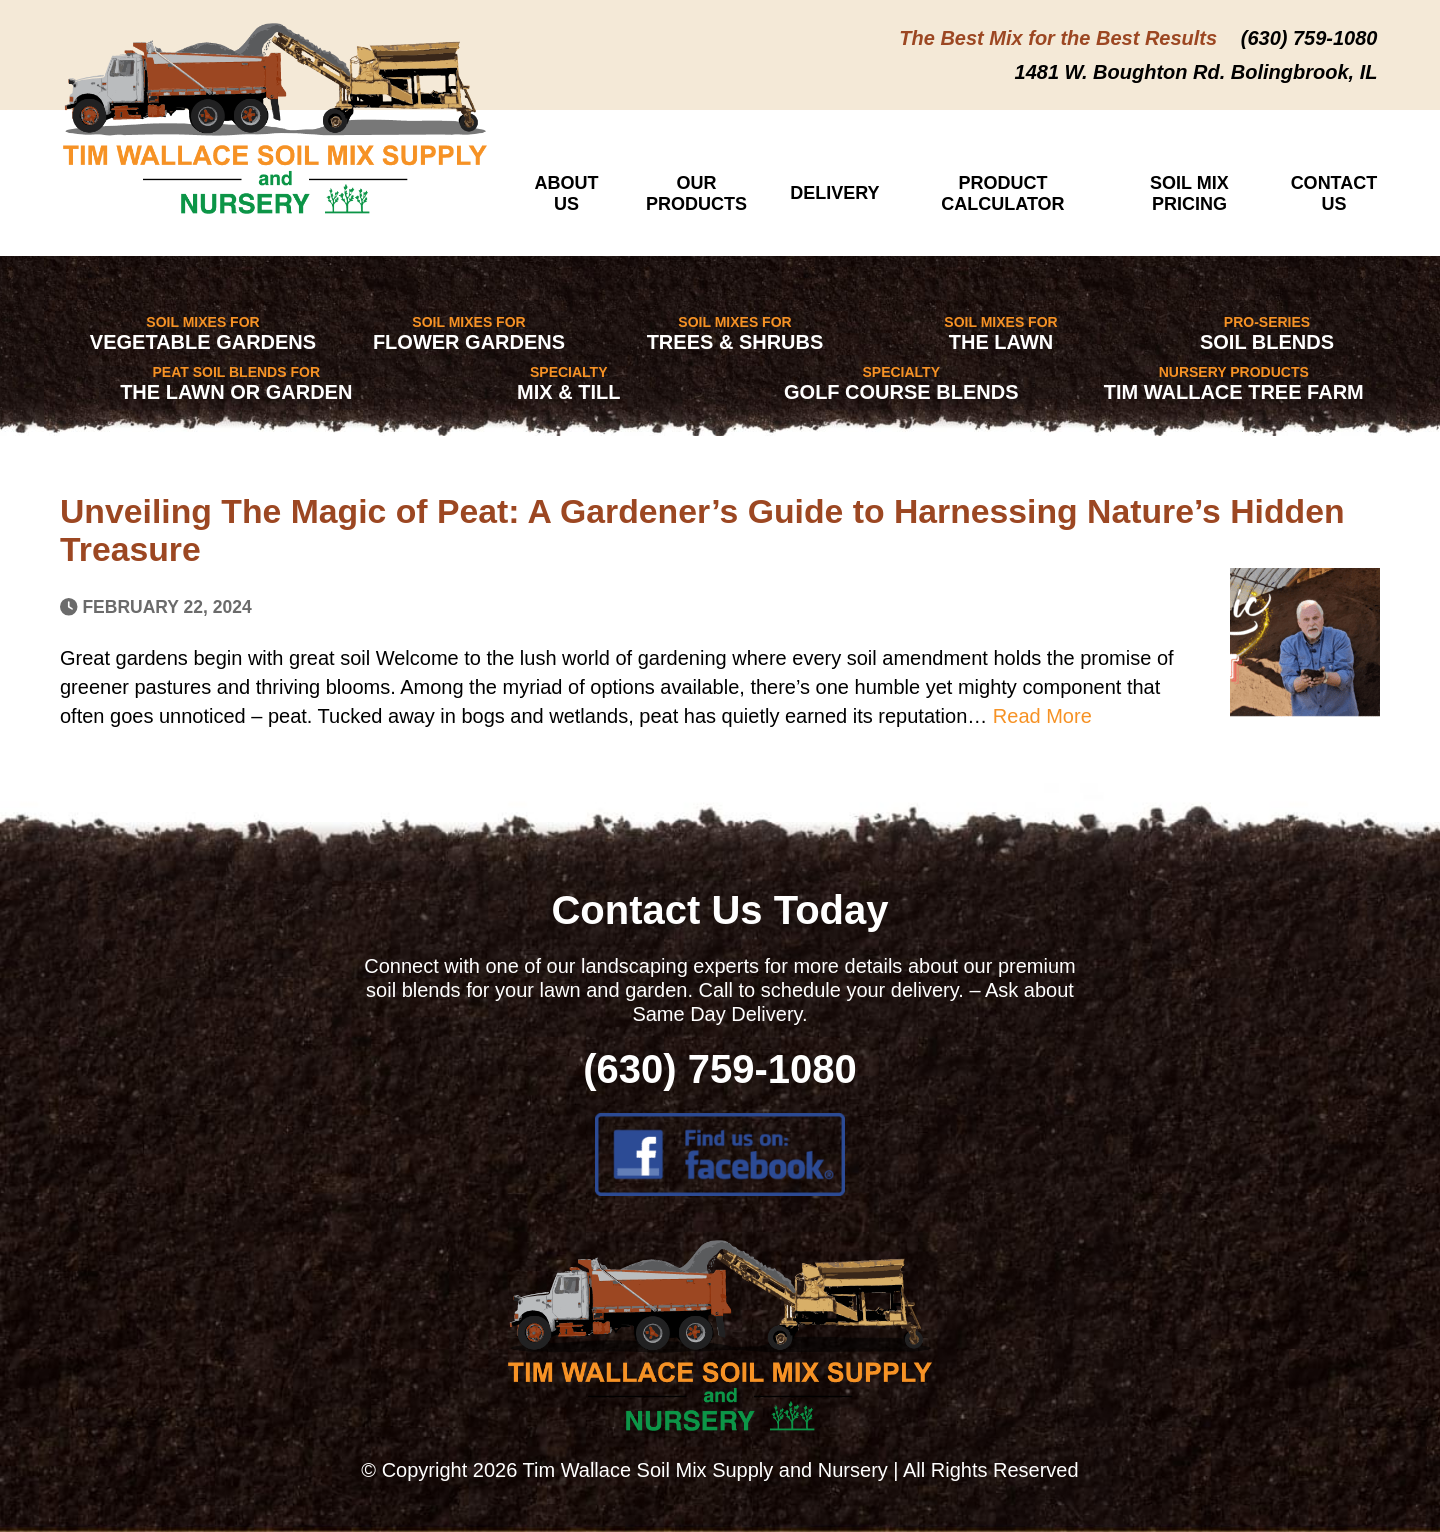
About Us (567, 193)
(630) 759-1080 (1309, 38)
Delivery (834, 193)
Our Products (696, 193)
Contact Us (1334, 193)
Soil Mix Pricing (1189, 193)
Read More (1042, 716)
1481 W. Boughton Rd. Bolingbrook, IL (1196, 72)
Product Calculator (1002, 193)
